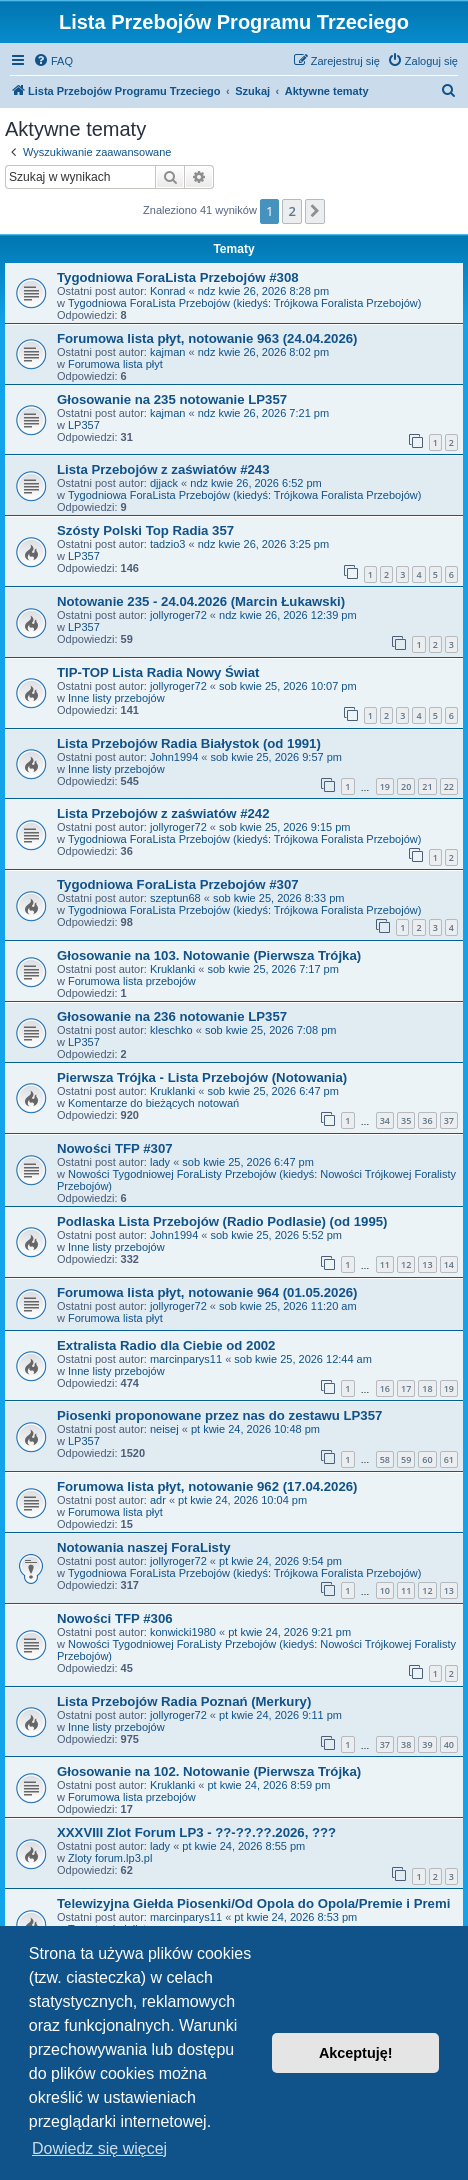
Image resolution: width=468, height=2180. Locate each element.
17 (406, 1388)
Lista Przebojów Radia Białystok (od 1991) (189, 743)
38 (406, 1744)
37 (449, 1120)
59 (406, 1459)
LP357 (84, 425)
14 (449, 1264)
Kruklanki (172, 969)
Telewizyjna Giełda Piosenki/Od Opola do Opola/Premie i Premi (253, 1903)
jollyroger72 (178, 615)
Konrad (167, 291)
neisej (164, 1429)
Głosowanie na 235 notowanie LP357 (172, 399)
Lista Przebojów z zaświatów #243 (163, 469)
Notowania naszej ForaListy (144, 1547)
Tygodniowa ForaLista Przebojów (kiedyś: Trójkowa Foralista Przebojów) (244, 303)
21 (427, 786)
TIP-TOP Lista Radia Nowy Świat (158, 672)
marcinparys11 (186, 1359)
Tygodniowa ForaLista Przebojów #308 (178, 277)
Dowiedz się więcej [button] (99, 2148)
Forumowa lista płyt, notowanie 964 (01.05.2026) (207, 1292)
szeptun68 (175, 898)
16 (385, 1388)
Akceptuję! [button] (356, 2053)
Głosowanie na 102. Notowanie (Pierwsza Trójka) (209, 1771)
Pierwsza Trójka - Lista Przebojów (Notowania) (202, 1077)
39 (427, 1744)
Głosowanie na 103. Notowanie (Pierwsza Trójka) (209, 955)
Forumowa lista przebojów (132, 981)
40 (449, 1744)
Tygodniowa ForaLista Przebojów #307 (178, 884)
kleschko (171, 1030)
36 (427, 1120)
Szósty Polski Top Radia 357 (145, 530)
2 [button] (291, 211)
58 (385, 1459)
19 (385, 786)
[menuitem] (53, 61)
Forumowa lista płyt (115, 364)
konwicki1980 (183, 1632)
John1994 (174, 757)
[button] (315, 211)
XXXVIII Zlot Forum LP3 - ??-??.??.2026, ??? (196, 1832)
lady (160, 1162)
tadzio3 (167, 544)
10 (385, 1590)
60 (427, 1459)
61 (449, 1459)
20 (406, 786)
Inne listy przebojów (116, 698)
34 (385, 1120)
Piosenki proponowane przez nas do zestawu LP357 (219, 1415)
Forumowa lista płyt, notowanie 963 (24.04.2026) (207, 338)
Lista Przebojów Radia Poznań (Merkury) (184, 1701)
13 (427, 1264)
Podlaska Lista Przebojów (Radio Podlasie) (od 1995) (222, 1221)
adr (158, 1500)
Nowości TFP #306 (115, 1618)
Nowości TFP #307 (115, 1148)
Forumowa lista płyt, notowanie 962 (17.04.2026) (207, 1486)
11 (385, 1264)
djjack (164, 483)
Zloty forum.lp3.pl (110, 1858)
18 (427, 1388)
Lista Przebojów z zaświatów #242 (163, 813)
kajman (167, 352)
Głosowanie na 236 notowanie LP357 (172, 1016)
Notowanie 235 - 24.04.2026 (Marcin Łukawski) (201, 601)
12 (406, 1264)
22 (449, 786)
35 (406, 1120)
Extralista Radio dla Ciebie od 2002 (166, 1345)
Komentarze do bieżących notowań (153, 1103)
